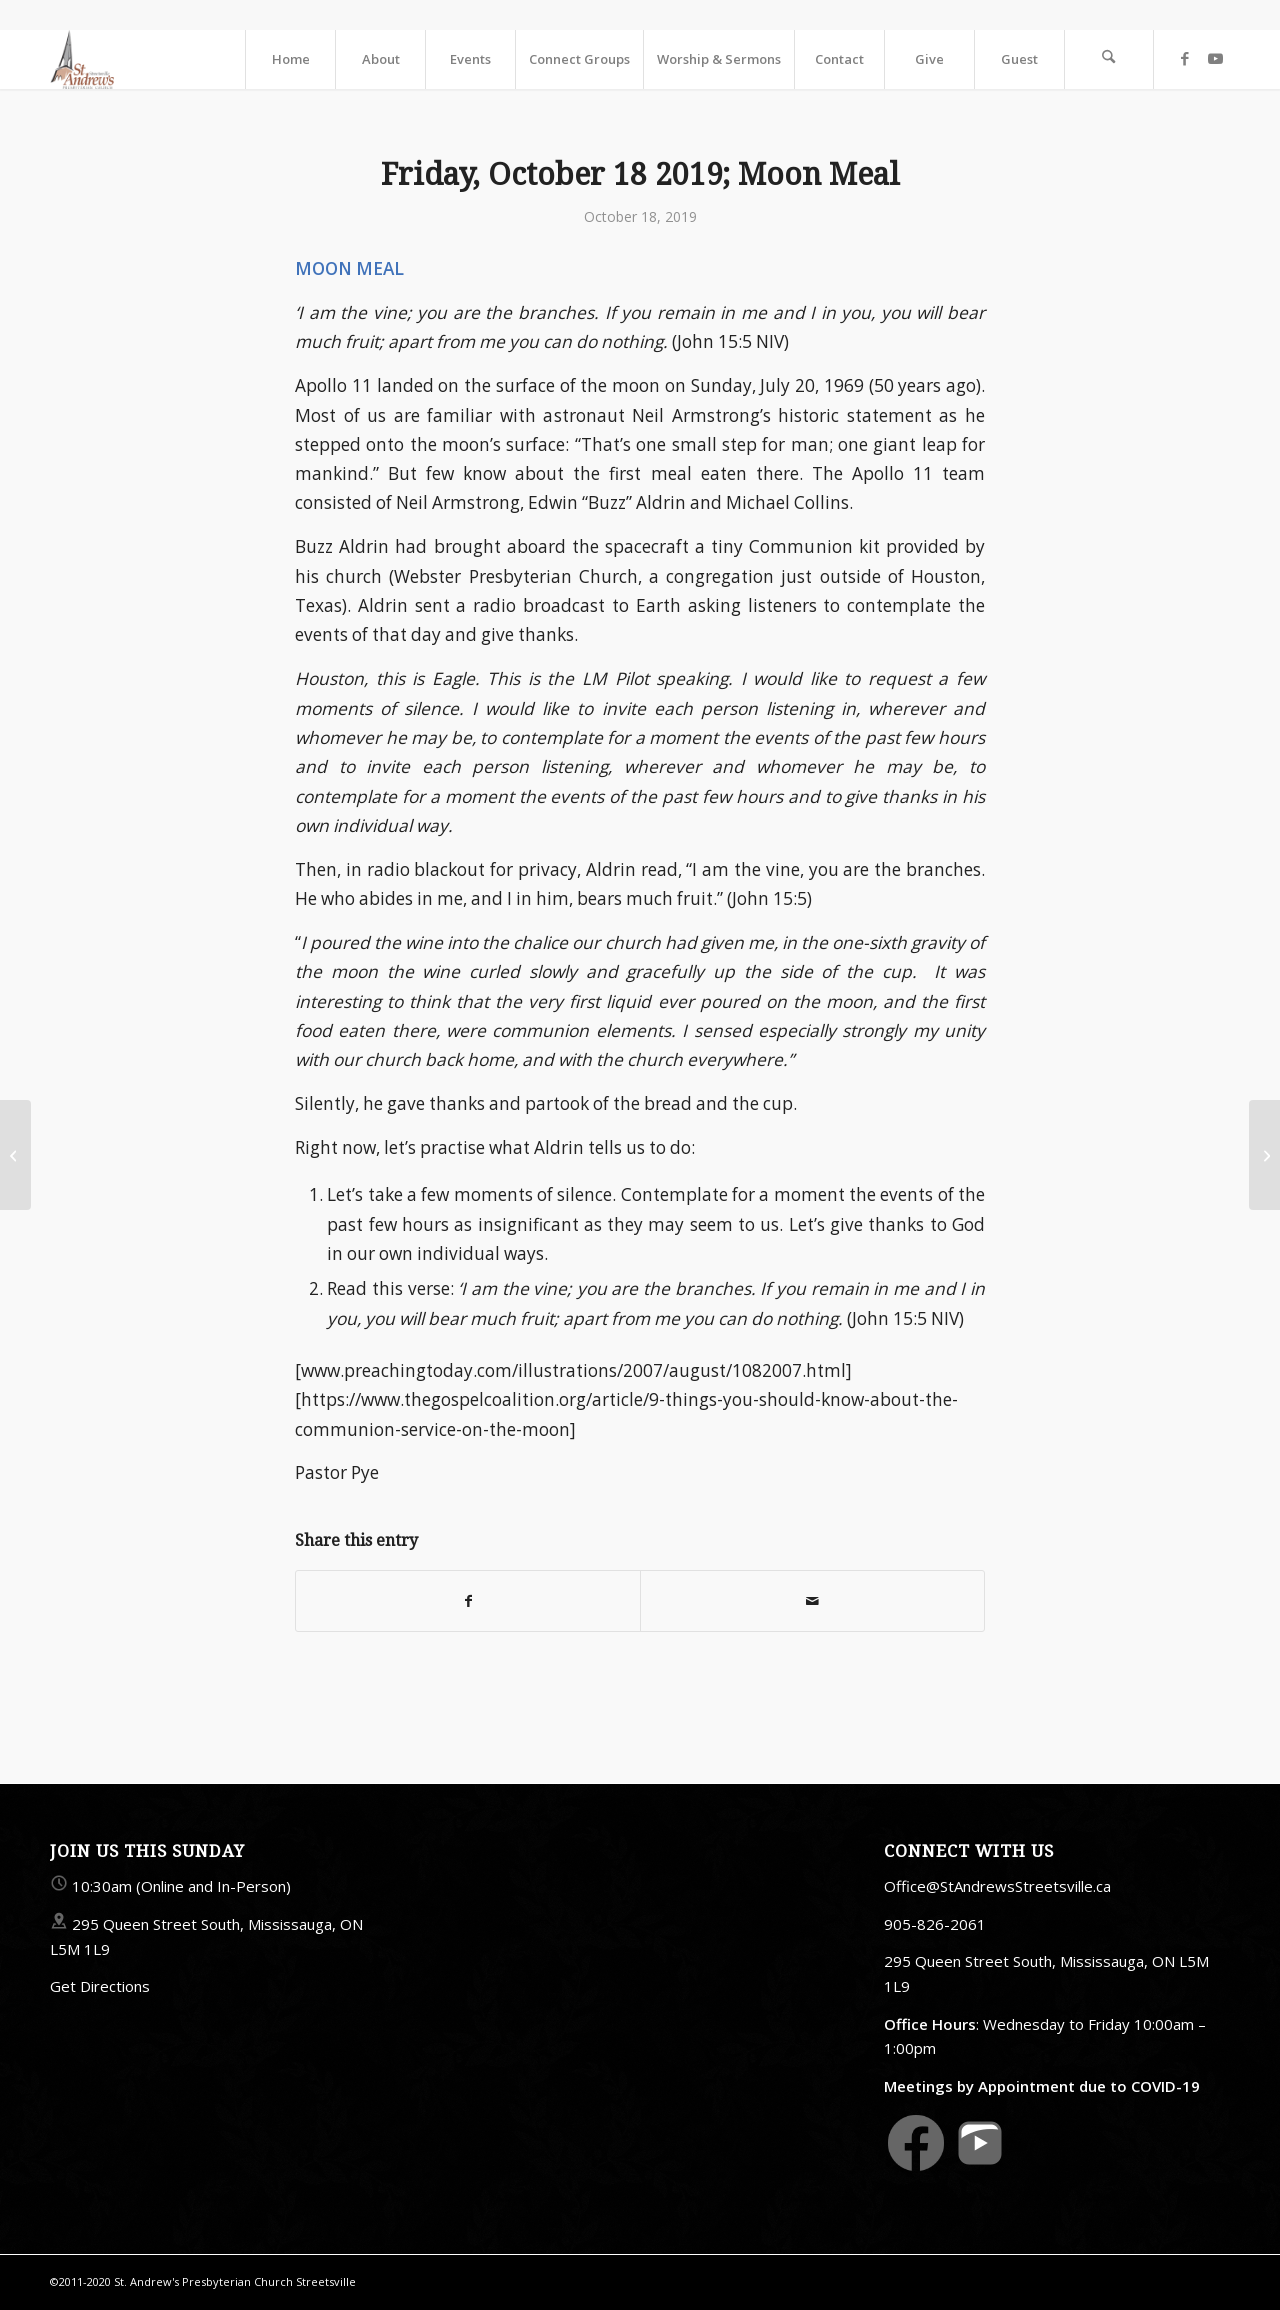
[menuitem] (290, 59)
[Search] (1109, 59)
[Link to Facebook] (1185, 58)
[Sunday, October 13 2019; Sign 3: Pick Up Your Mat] (15, 1155)
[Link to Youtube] (1215, 58)
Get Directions (100, 1986)
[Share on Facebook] (468, 1601)
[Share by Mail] (812, 1601)
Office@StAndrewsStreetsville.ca (997, 1886)
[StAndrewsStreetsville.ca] (82, 59)
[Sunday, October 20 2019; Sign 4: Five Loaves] (1264, 1155)
